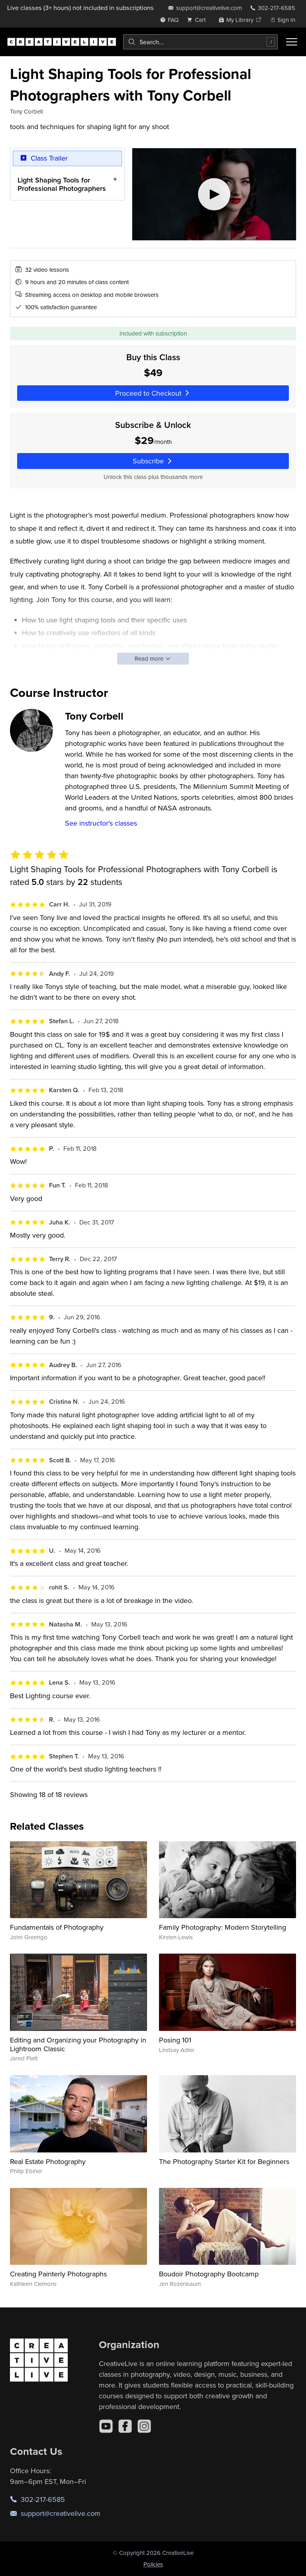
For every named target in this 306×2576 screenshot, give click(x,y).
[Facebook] (125, 2426)
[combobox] (200, 42)
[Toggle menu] (291, 42)
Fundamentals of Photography (57, 1927)
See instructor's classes (101, 823)
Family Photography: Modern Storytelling (222, 1927)
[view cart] (198, 19)
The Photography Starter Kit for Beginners (224, 2161)
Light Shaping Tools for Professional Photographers (62, 184)
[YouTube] (106, 2426)
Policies (153, 2564)
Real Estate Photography (48, 2161)
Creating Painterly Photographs (58, 2274)
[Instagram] (144, 2426)
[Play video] (214, 194)
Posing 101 (175, 2040)
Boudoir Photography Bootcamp (209, 2274)
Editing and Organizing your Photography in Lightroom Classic (78, 2044)
